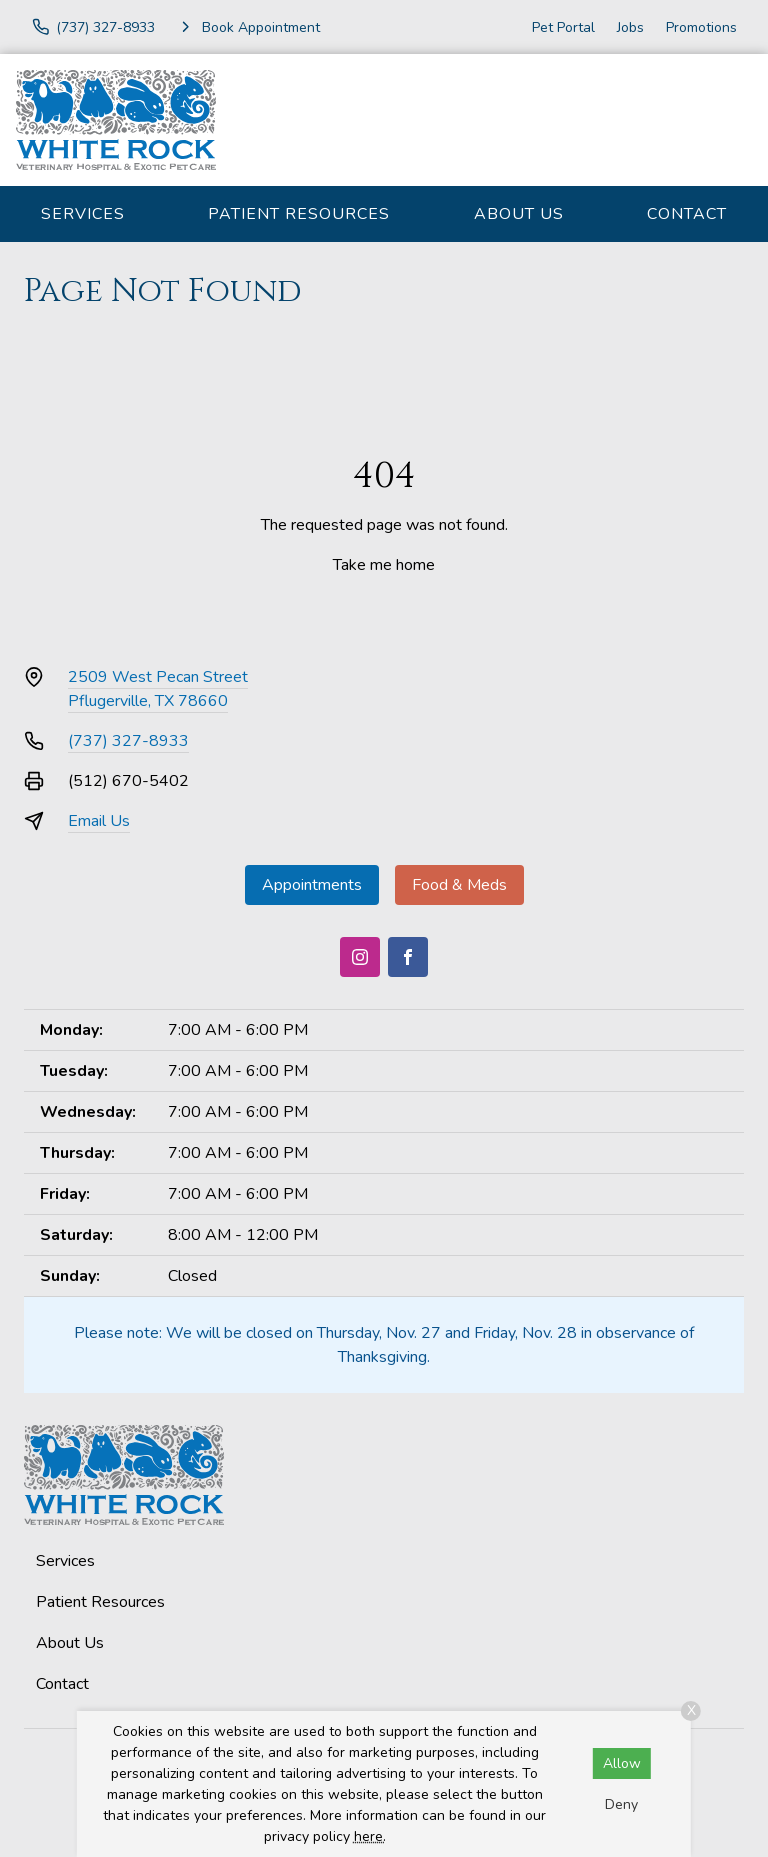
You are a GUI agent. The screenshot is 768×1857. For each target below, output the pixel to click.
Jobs (630, 27)
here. (370, 1836)
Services (83, 214)
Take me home (384, 565)
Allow (622, 1763)
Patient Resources (299, 214)
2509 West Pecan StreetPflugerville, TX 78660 (158, 689)
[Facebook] (408, 957)
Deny (621, 1804)
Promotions (701, 27)
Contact (687, 214)
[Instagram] (360, 957)
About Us (519, 214)
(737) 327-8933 (128, 741)
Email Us (99, 821)
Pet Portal (563, 27)
